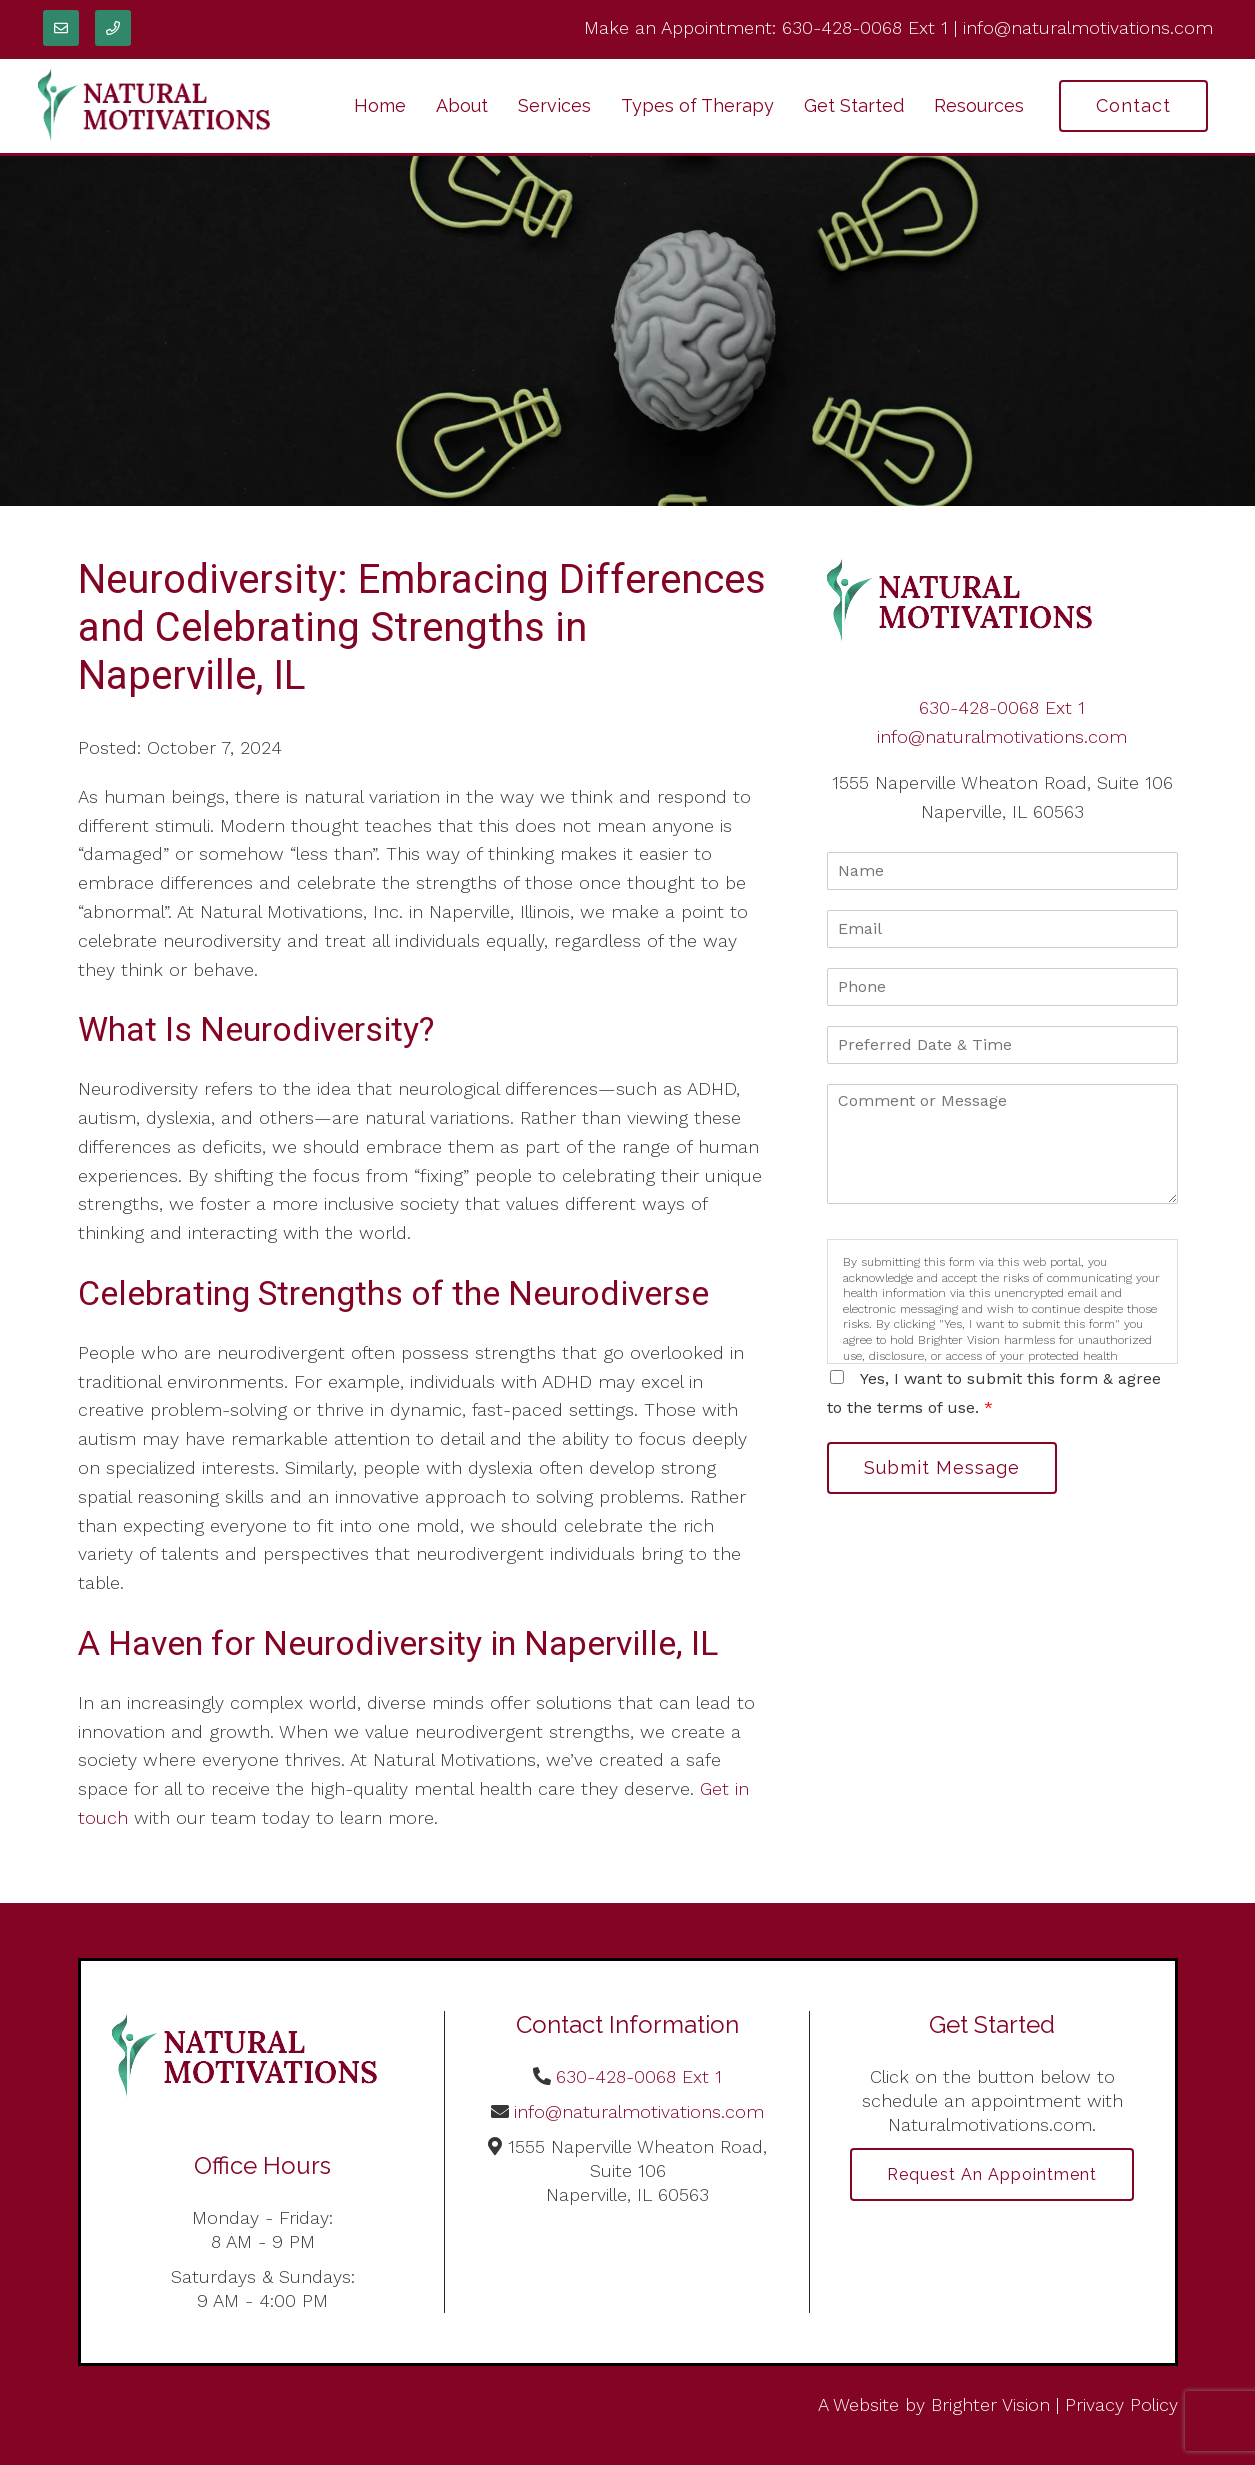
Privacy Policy (1121, 2404)
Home (380, 105)
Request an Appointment (992, 2174)
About (462, 105)
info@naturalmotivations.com (1088, 27)
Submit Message (942, 1467)
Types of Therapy (697, 105)
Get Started (854, 105)
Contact (1133, 105)
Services (554, 105)
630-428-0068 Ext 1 (865, 27)
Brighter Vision (990, 2404)
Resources (979, 105)
